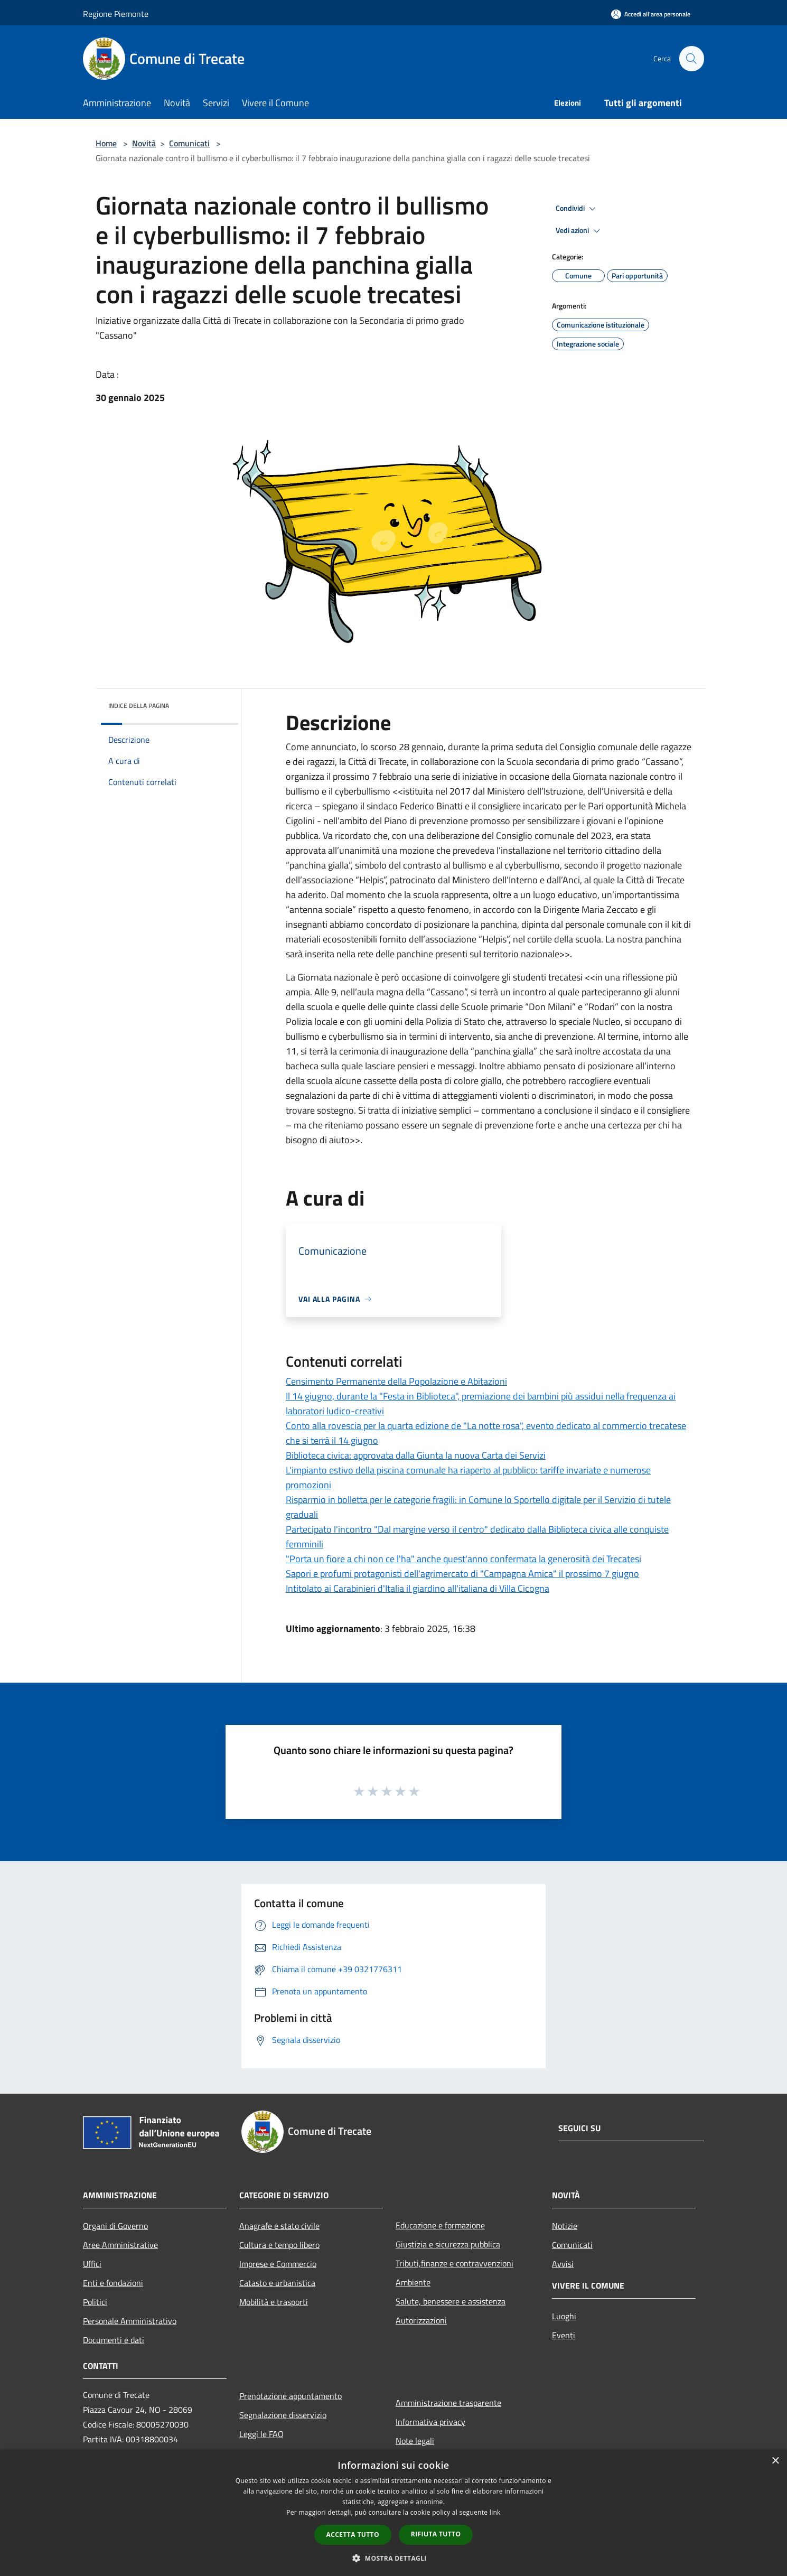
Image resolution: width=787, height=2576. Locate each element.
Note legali (415, 2440)
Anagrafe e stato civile (279, 2225)
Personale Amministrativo (129, 2320)
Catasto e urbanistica (277, 2282)
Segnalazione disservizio (282, 2415)
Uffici (92, 2263)
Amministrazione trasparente (448, 2402)
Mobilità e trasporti (273, 2301)
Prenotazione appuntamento (290, 2396)
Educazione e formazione (440, 2225)
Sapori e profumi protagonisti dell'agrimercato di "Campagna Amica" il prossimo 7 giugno (462, 1573)
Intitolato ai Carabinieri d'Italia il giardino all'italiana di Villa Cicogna (417, 1588)
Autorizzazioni (421, 2320)
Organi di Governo (115, 2225)
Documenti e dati (113, 2340)
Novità (144, 143)
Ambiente (413, 2282)
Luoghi (564, 2316)
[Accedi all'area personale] (650, 14)
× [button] (775, 2461)
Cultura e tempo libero (279, 2244)
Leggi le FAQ (261, 2434)
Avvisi (563, 2263)
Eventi (563, 2335)
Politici (95, 2301)
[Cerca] (691, 58)
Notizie (564, 2225)
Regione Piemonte (115, 13)
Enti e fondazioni (113, 2282)
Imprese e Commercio (277, 2263)
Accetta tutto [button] (352, 2534)
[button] (393, 2558)
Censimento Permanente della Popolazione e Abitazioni (396, 1381)
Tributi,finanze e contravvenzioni (454, 2263)
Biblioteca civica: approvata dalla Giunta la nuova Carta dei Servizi (416, 1455)
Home (106, 143)
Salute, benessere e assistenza (450, 2301)
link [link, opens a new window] (495, 2512)
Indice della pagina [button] (138, 706)
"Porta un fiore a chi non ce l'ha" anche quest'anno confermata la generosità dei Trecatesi (463, 1559)
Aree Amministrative (120, 2244)
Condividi (577, 208)
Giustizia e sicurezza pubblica (448, 2244)
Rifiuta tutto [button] (436, 2534)
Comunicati (189, 143)
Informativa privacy (430, 2421)
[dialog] (393, 2513)
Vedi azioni (579, 231)
